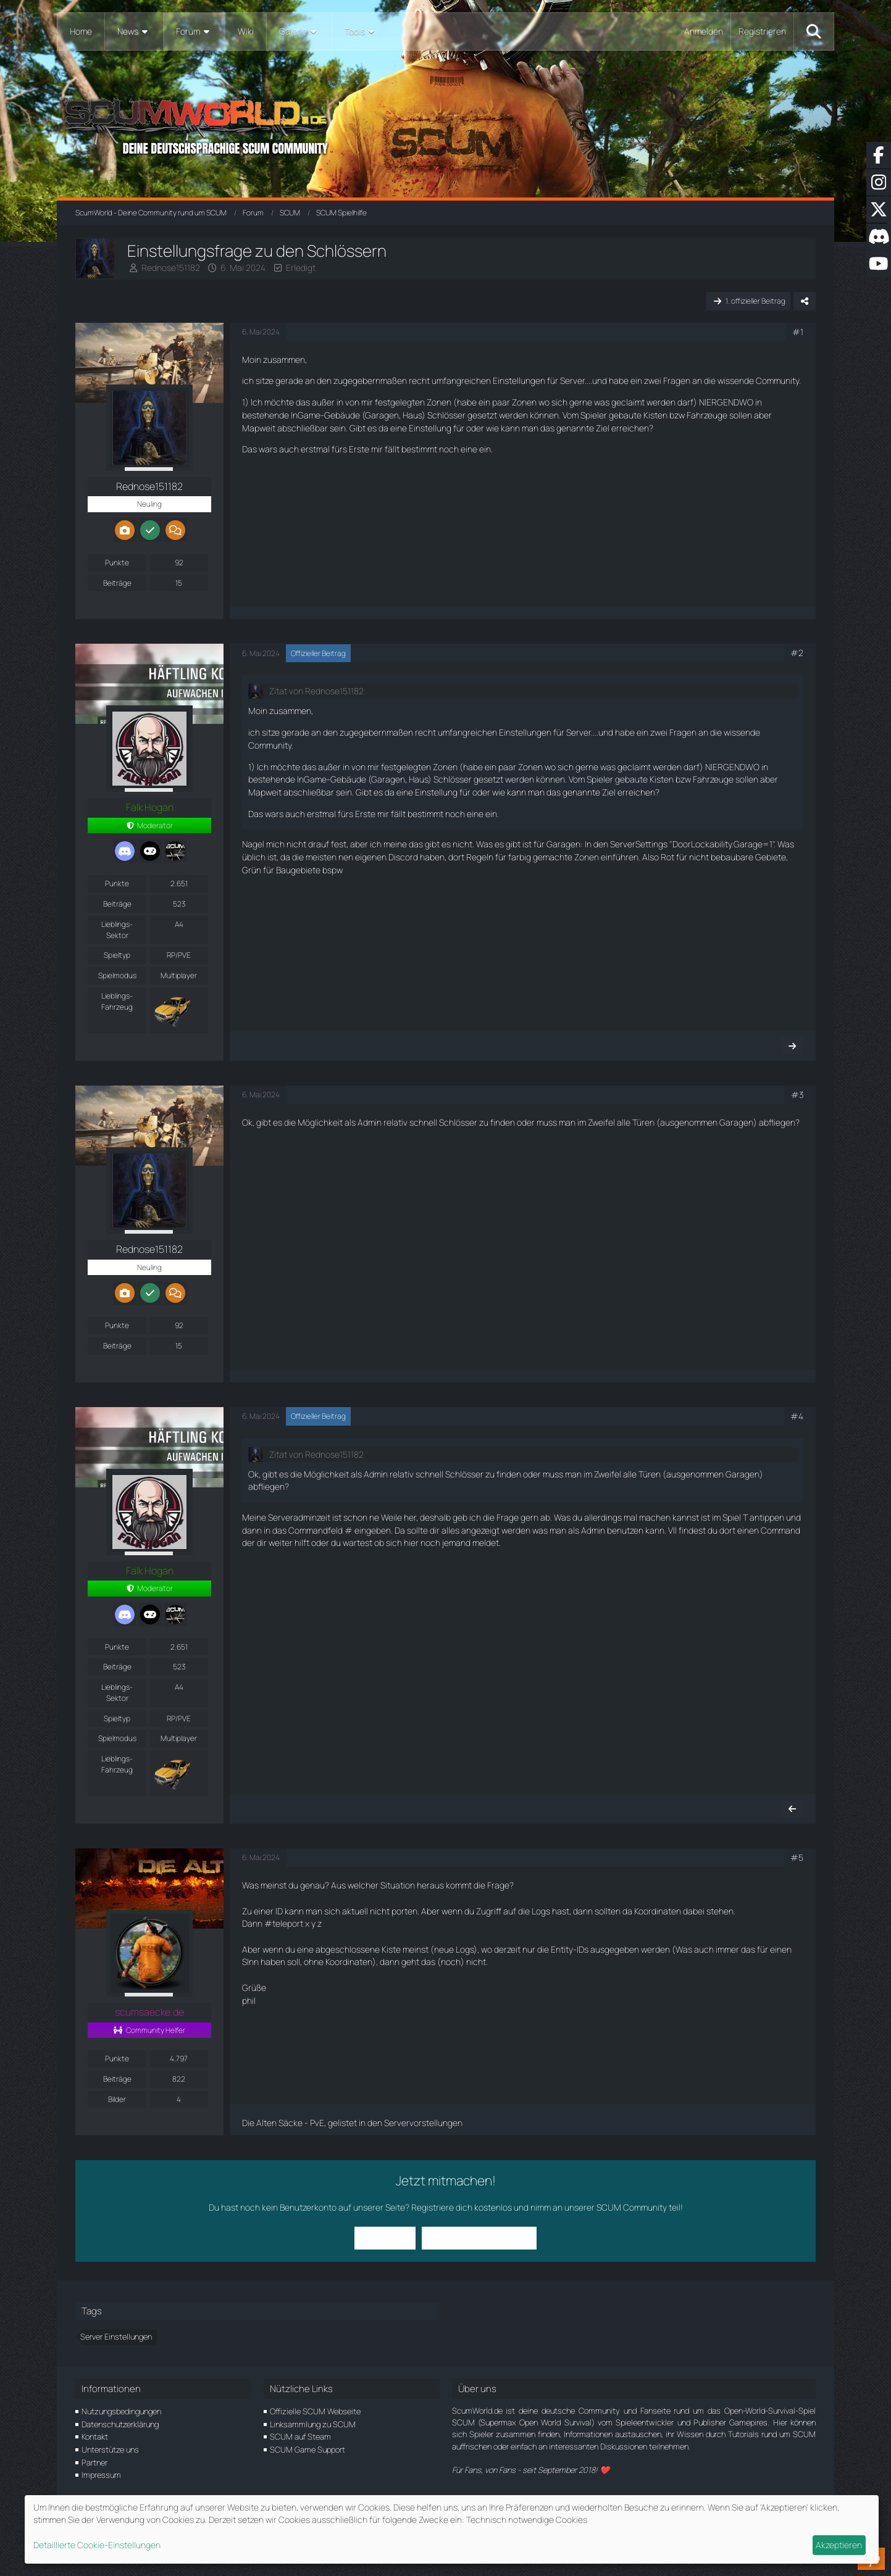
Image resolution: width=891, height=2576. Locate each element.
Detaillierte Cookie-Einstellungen (97, 2545)
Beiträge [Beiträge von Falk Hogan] (117, 904)
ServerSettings (638, 844)
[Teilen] (804, 301)
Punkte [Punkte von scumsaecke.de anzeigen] (117, 2058)
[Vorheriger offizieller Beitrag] (792, 1809)
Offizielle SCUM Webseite (315, 2411)
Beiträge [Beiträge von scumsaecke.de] (117, 2079)
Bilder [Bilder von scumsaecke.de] (117, 2099)
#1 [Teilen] (797, 332)
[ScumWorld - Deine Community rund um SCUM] (445, 124)
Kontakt (95, 2436)
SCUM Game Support (307, 2449)
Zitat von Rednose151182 (316, 691)
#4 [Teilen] (796, 1416)
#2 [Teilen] (796, 653)
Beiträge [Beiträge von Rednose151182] (117, 583)
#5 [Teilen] (796, 1857)
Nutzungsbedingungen (121, 2411)
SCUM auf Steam (300, 2436)
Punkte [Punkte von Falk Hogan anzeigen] (117, 883)
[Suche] (814, 31)
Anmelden (703, 31)
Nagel (253, 844)
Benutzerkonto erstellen (479, 2237)
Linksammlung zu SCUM (313, 2424)
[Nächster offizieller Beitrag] (792, 1046)
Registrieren (762, 31)
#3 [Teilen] (797, 1094)
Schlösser (446, 415)
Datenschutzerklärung (120, 2424)
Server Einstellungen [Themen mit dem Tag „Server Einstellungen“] (116, 2336)
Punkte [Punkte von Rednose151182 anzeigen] (117, 562)
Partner (94, 2462)
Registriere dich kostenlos (461, 2207)
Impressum (101, 2474)
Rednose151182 (170, 267)
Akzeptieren (839, 2545)
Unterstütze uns (110, 2449)
